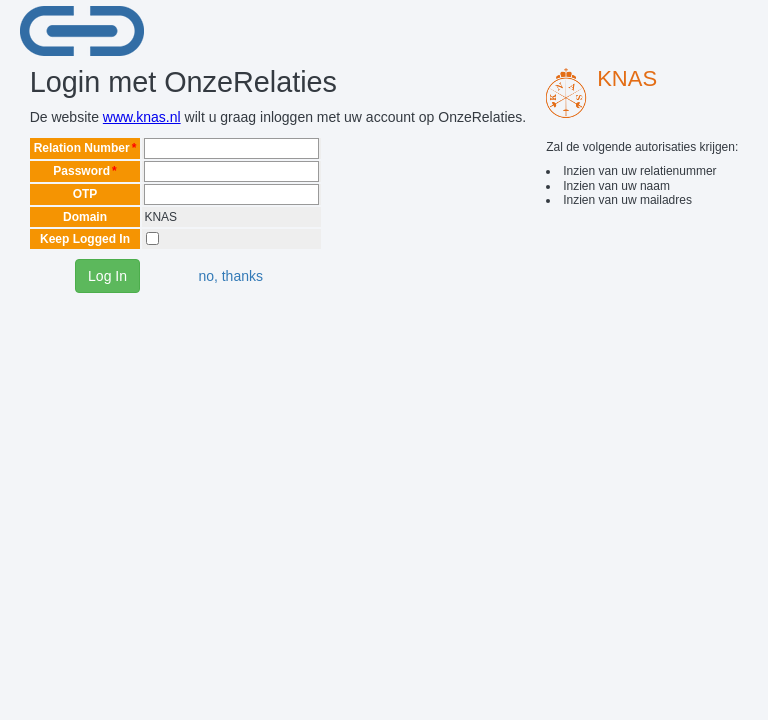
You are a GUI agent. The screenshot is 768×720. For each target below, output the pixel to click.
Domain (85, 217)
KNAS (627, 78)
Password (81, 171)
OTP (85, 194)
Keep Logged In (85, 239)
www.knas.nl (142, 117)
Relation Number (82, 148)
